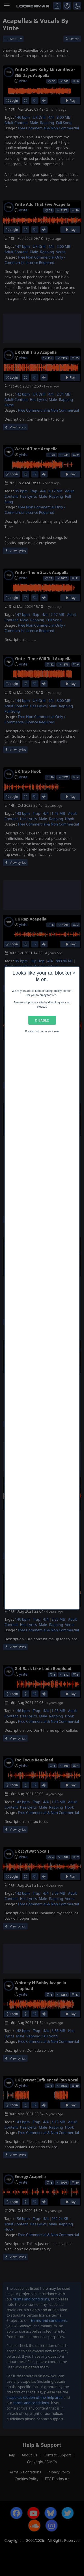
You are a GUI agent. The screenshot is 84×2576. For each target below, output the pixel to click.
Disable (42, 1020)
